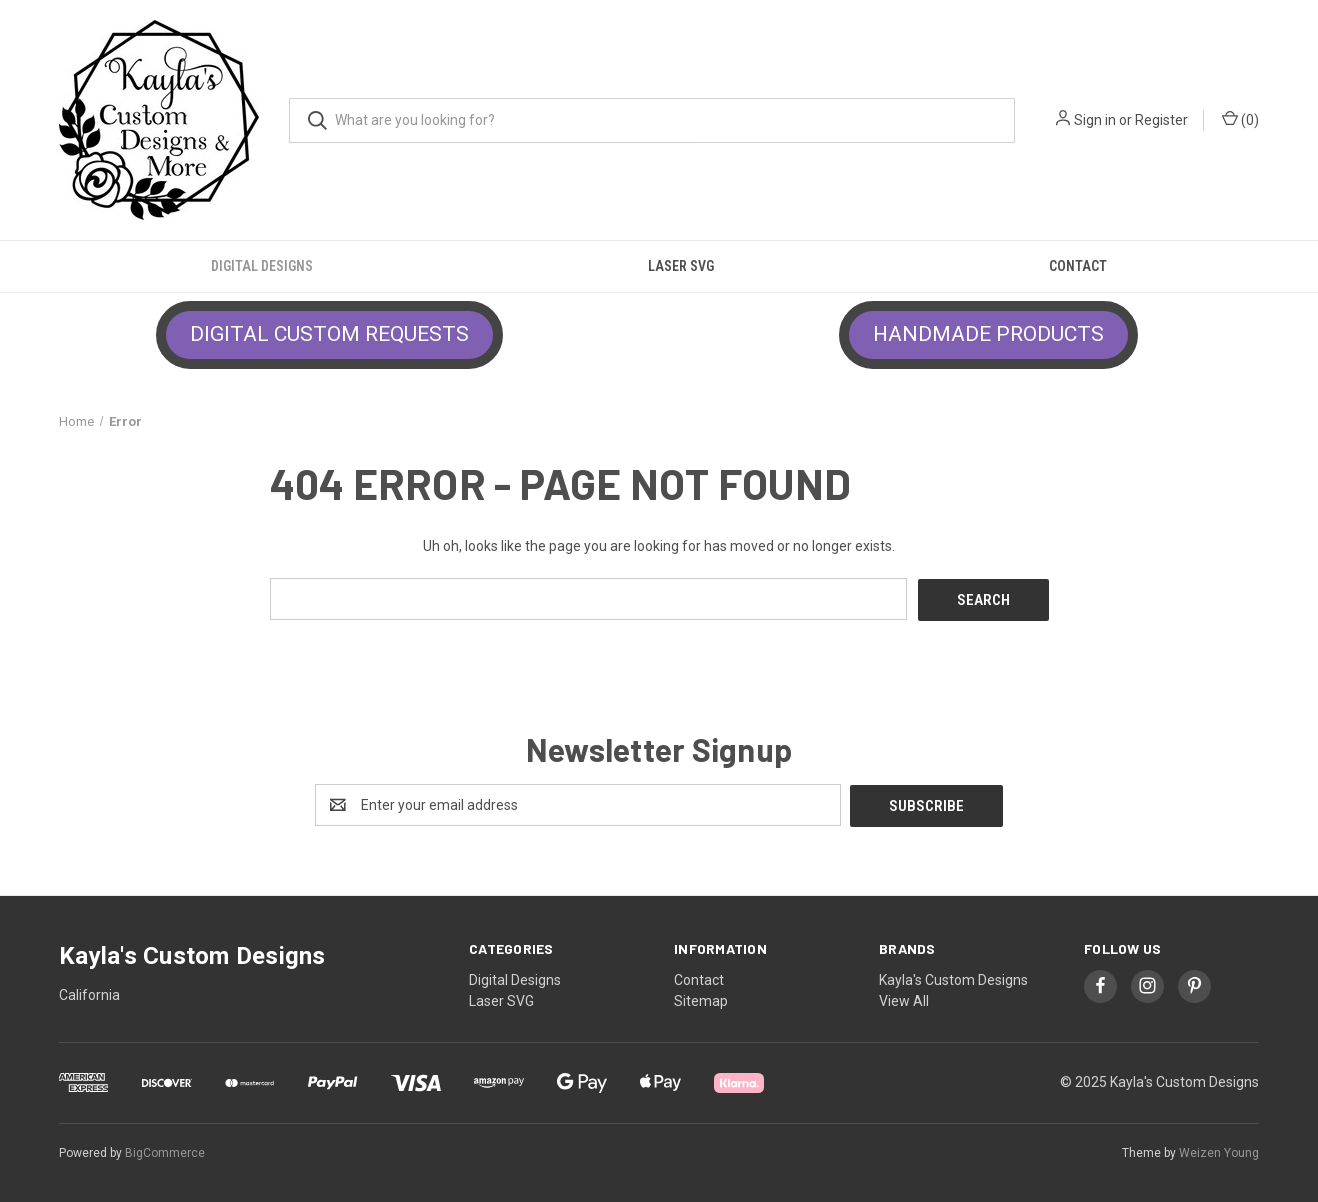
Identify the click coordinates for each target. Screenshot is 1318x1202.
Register (1161, 120)
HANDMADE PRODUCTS (988, 334)
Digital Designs (262, 266)
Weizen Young (1219, 1151)
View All (904, 999)
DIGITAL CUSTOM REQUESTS (329, 334)
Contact (1078, 266)
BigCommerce (165, 1151)
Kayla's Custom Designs (953, 978)
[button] (329, 335)
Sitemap (701, 999)
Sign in (1095, 120)
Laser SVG (681, 266)
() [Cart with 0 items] (1240, 119)
